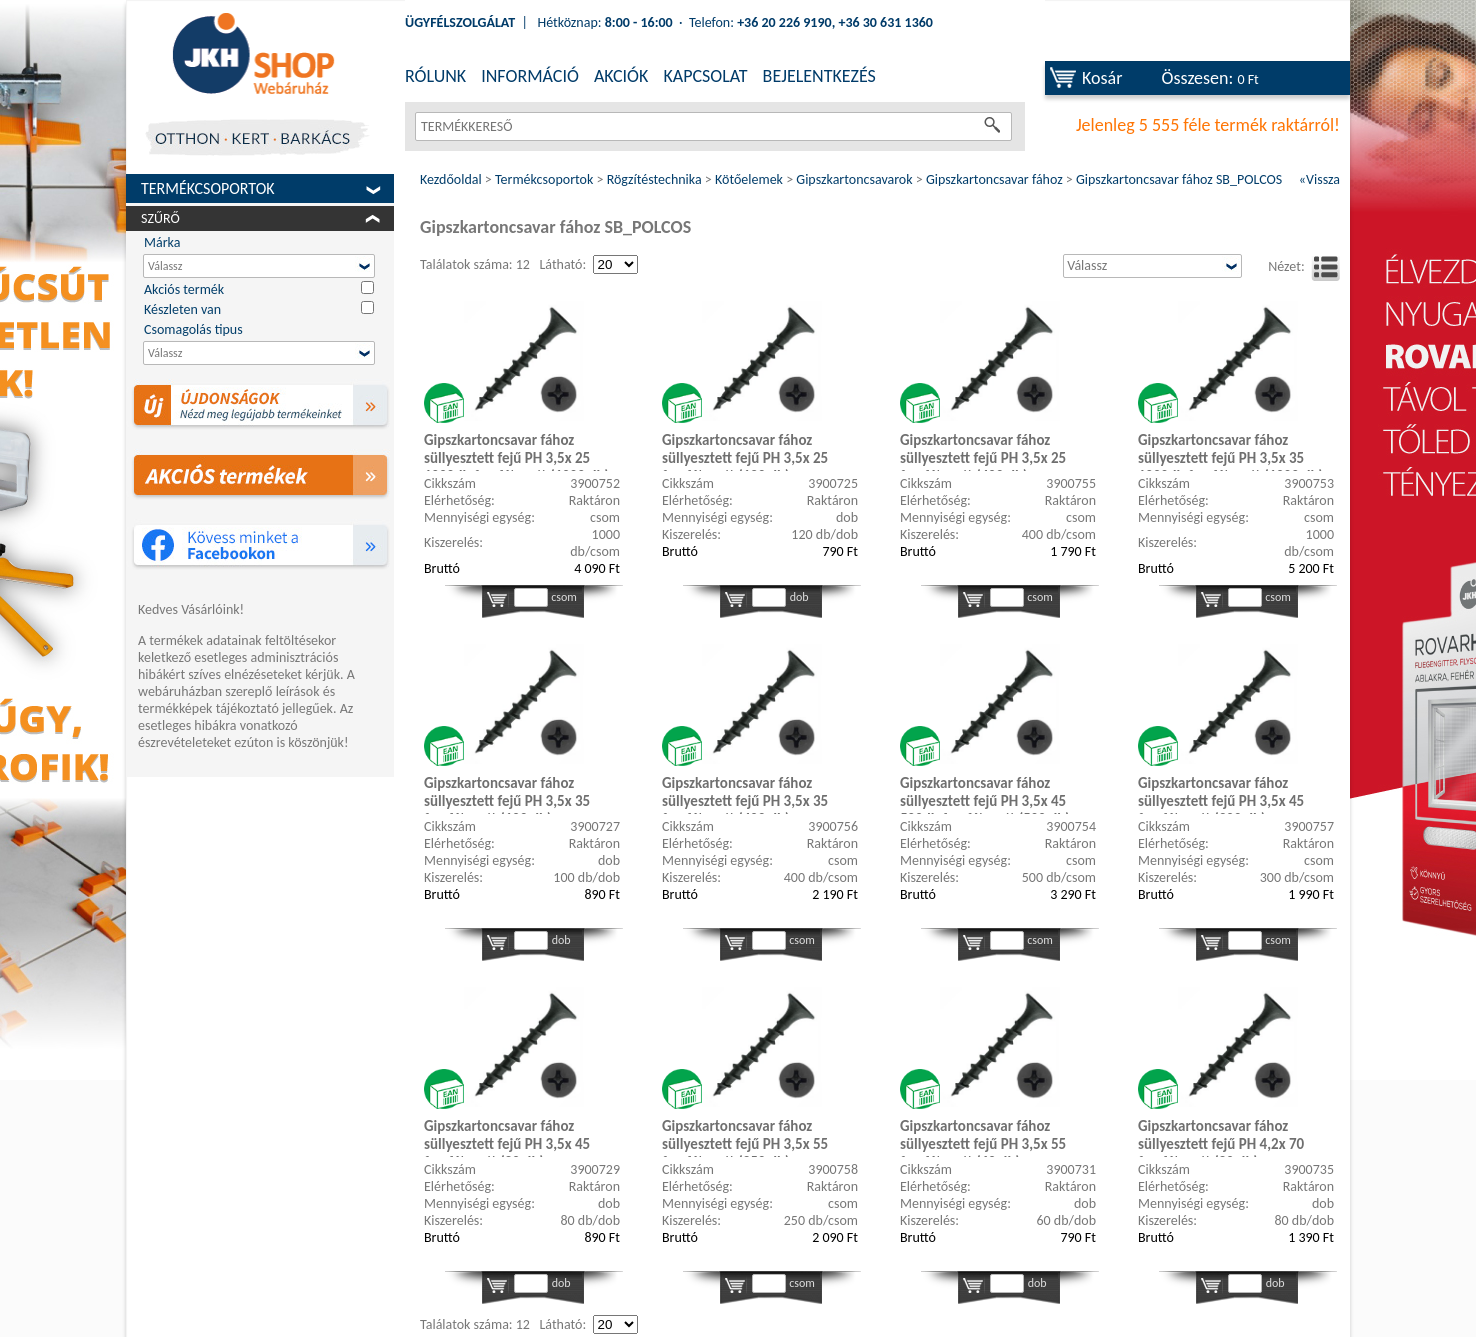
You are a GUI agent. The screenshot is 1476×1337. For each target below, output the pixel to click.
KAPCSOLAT (705, 76)
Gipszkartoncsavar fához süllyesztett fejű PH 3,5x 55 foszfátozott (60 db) (983, 1137)
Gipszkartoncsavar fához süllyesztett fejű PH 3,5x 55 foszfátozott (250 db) (745, 1137)
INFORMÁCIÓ (530, 76)
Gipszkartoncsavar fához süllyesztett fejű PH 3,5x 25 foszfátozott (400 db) (983, 451)
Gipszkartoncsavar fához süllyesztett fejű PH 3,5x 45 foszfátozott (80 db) (507, 1137)
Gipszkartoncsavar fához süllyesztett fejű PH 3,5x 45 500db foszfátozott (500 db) (985, 794)
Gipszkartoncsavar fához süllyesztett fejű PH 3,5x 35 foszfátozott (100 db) (507, 794)
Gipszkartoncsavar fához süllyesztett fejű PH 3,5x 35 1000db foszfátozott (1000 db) (1230, 451)
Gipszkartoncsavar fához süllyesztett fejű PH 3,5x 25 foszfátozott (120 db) (745, 451)
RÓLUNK (435, 76)
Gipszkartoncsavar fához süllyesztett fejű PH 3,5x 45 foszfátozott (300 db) (1221, 794)
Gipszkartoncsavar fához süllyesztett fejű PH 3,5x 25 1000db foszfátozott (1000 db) (516, 451)
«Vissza (1319, 179)
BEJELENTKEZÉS (819, 76)
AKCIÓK (621, 76)
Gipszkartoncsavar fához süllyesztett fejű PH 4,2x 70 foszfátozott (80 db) (1221, 1137)
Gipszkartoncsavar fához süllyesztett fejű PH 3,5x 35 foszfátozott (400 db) (745, 794)
